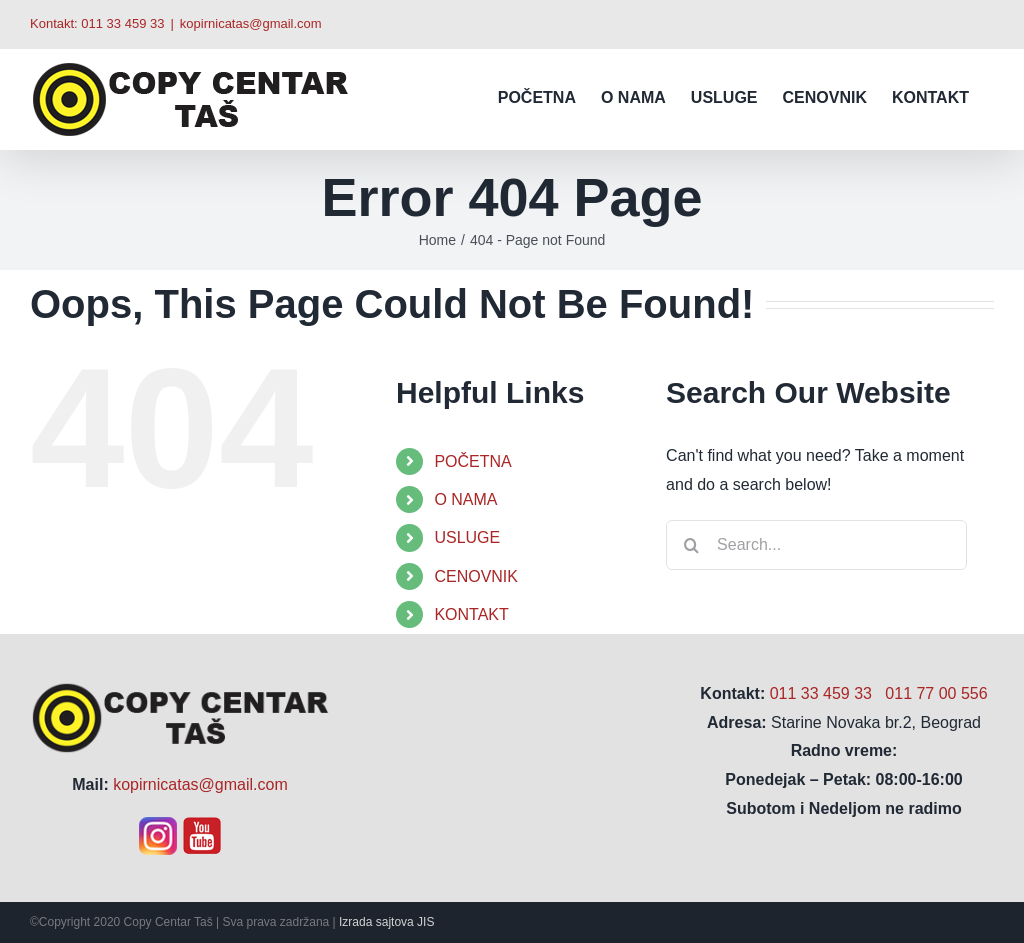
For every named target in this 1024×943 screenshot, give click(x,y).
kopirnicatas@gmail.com (251, 23)
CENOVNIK (476, 576)
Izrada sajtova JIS (386, 922)
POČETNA (472, 461)
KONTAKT (471, 614)
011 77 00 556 (936, 693)
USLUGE (467, 537)
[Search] (691, 545)
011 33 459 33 (122, 23)
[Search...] (816, 545)
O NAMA (465, 499)
